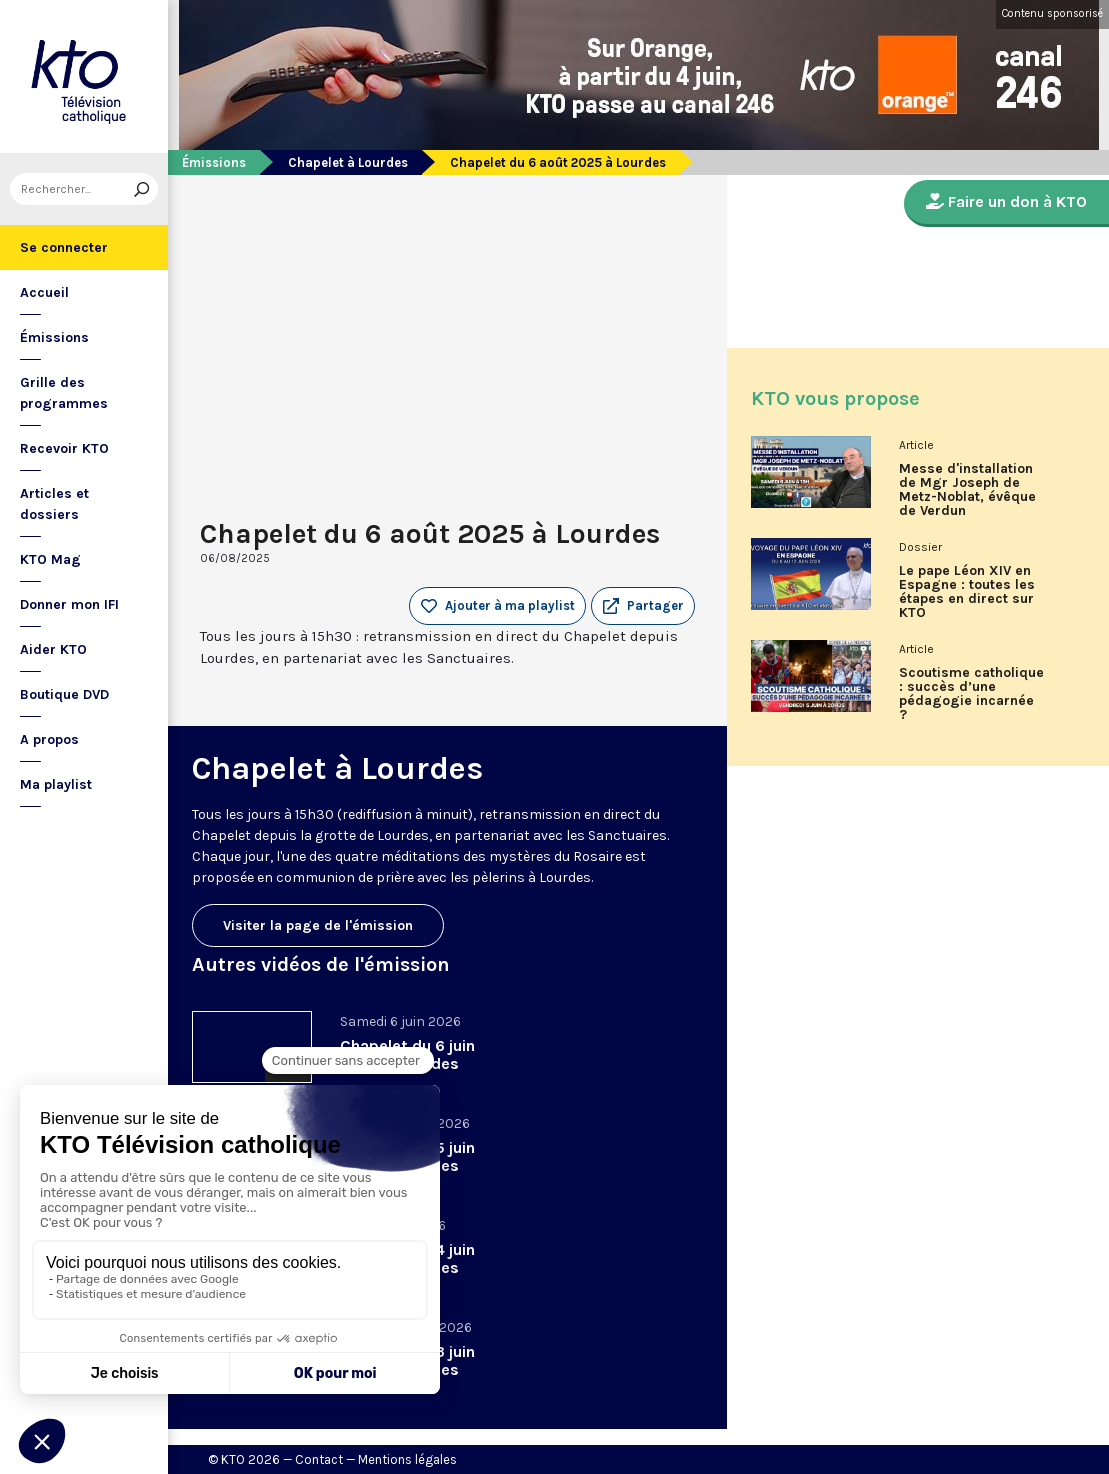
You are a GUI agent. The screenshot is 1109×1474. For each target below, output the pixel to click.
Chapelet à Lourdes (348, 162)
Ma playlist (56, 784)
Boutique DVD (64, 694)
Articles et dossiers (54, 504)
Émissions (54, 337)
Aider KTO (53, 649)
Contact (319, 1459)
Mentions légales (407, 1459)
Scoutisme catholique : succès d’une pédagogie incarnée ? (971, 694)
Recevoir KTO (64, 448)
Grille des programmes (64, 393)
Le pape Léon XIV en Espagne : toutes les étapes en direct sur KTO (967, 592)
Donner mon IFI (69, 604)
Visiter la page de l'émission (318, 925)
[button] (643, 606)
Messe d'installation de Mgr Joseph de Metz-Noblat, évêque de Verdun (967, 490)
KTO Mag (50, 559)
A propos (49, 739)
